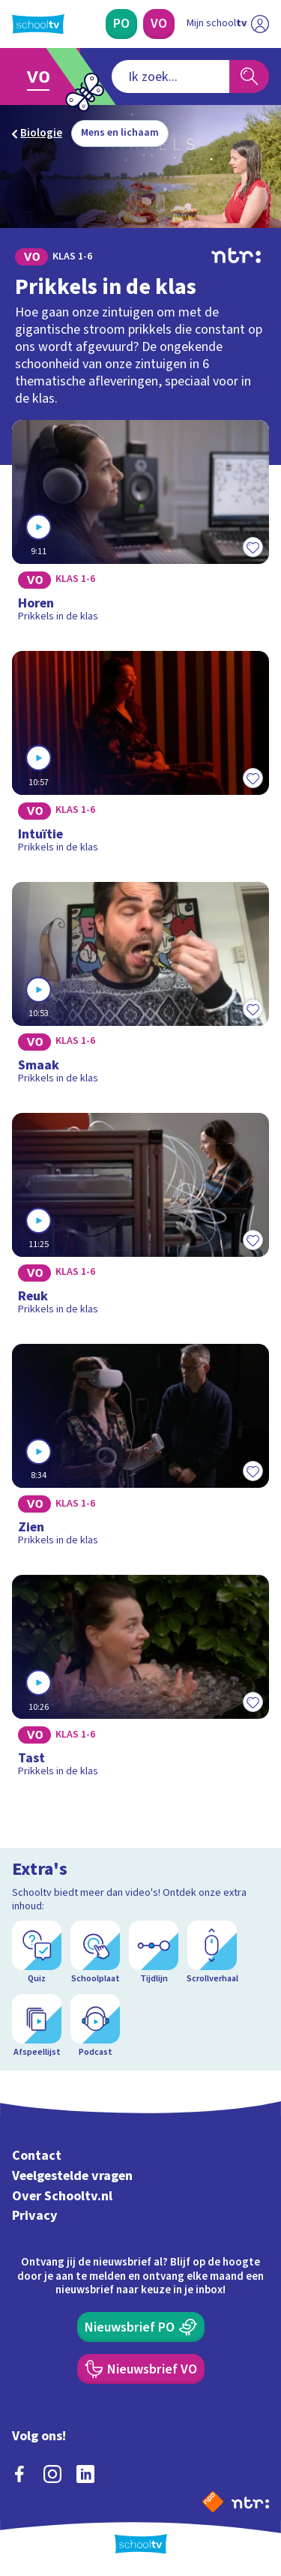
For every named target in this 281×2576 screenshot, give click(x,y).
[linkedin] (85, 2474)
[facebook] (19, 2474)
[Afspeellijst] (36, 2026)
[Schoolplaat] (95, 1953)
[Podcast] (95, 2026)
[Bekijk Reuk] (140, 1219)
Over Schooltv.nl (62, 2196)
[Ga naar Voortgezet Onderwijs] (42, 76)
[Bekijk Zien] (140, 1450)
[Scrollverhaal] (212, 1953)
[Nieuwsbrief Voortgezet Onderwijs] (141, 2369)
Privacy (35, 2215)
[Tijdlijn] (153, 1953)
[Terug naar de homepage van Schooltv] (38, 24)
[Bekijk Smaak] (140, 988)
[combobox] (170, 76)
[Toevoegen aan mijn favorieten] (252, 547)
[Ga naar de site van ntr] (250, 2502)
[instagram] (52, 2474)
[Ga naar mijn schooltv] (228, 23)
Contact (36, 2155)
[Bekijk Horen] (140, 526)
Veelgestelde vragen (72, 2176)
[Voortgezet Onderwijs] (159, 24)
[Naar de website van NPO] (213, 2502)
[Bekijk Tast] (140, 1681)
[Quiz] (36, 1953)
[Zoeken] (249, 76)
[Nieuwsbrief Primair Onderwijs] (141, 2327)
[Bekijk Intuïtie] (140, 757)
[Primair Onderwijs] (121, 24)
